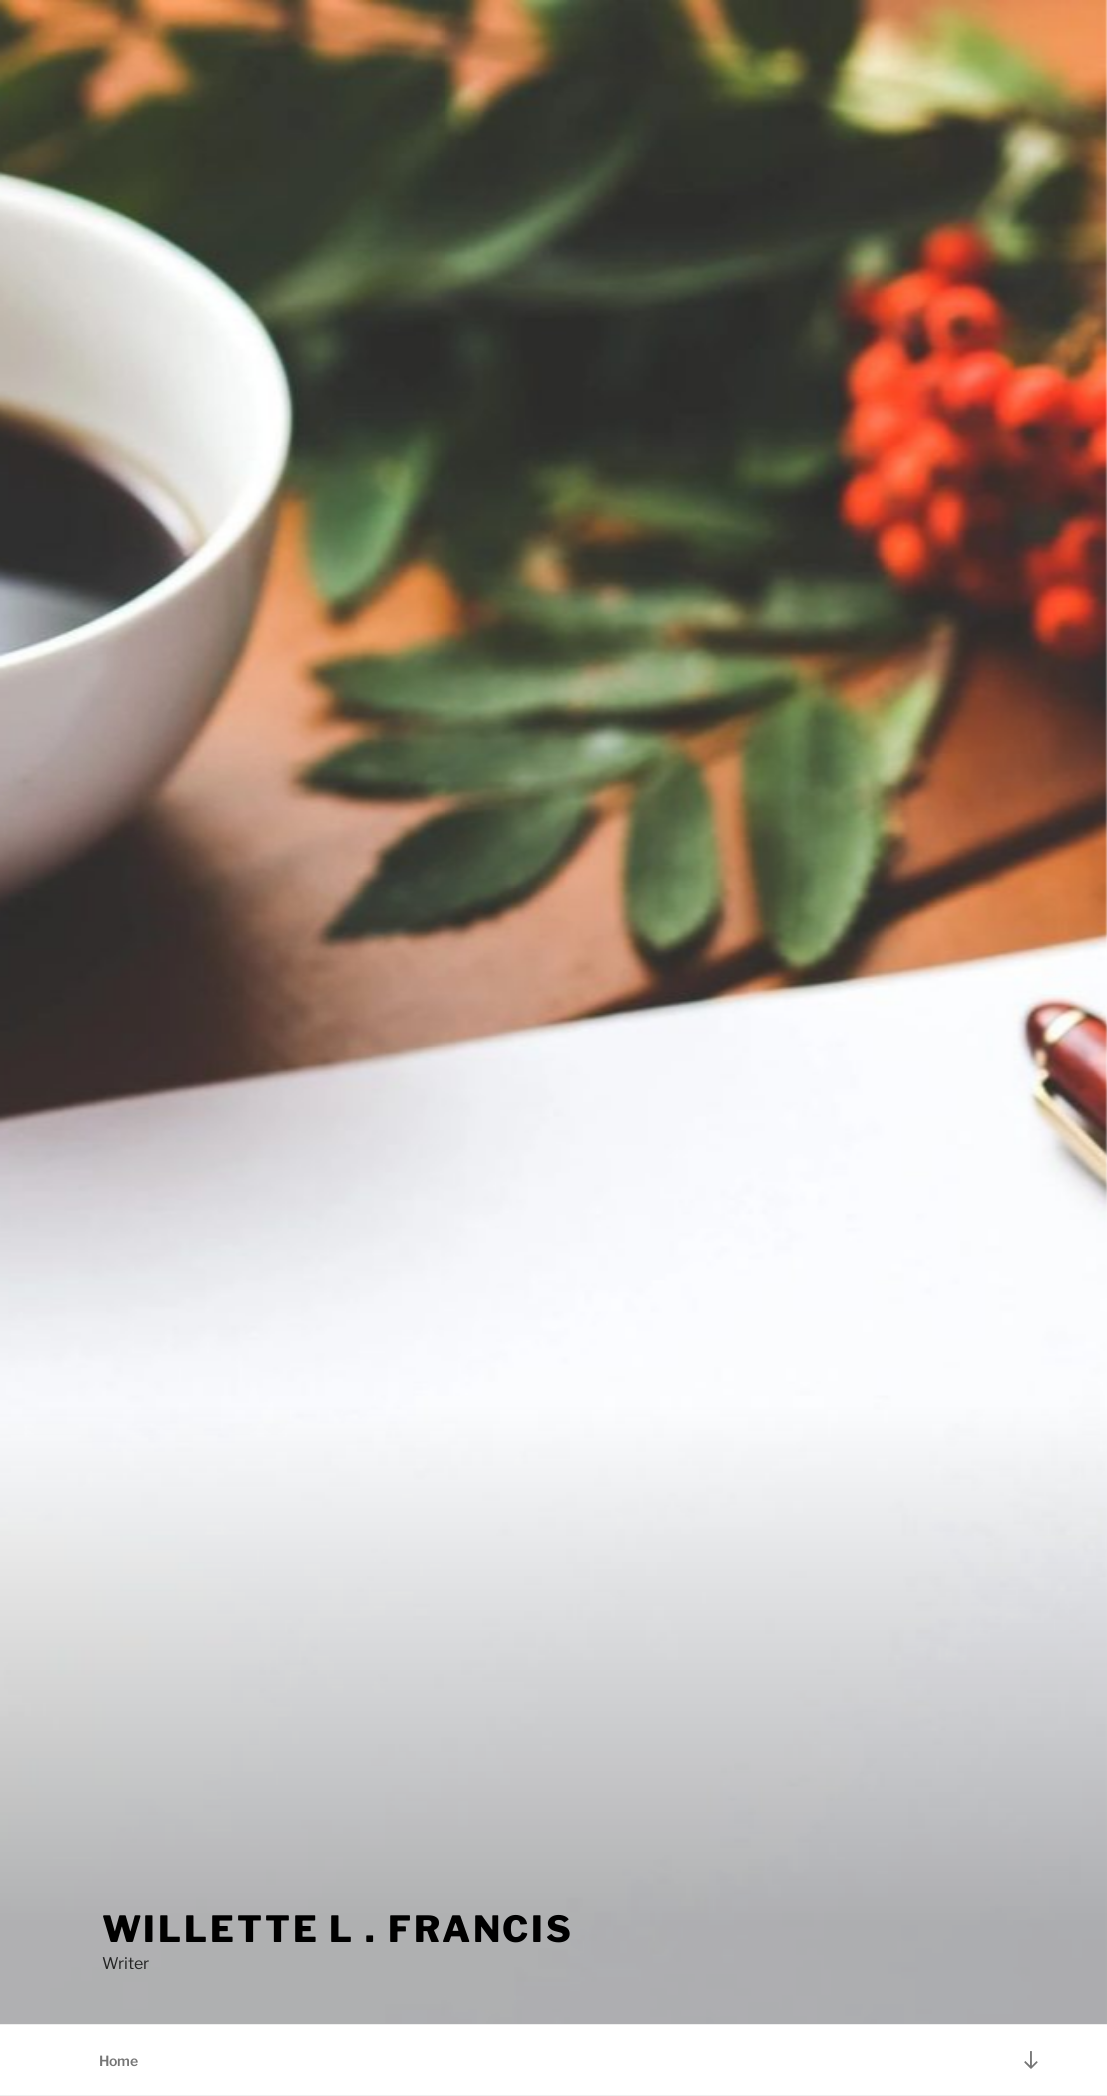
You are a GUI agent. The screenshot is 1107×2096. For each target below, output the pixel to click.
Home (118, 2060)
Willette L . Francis (338, 1929)
